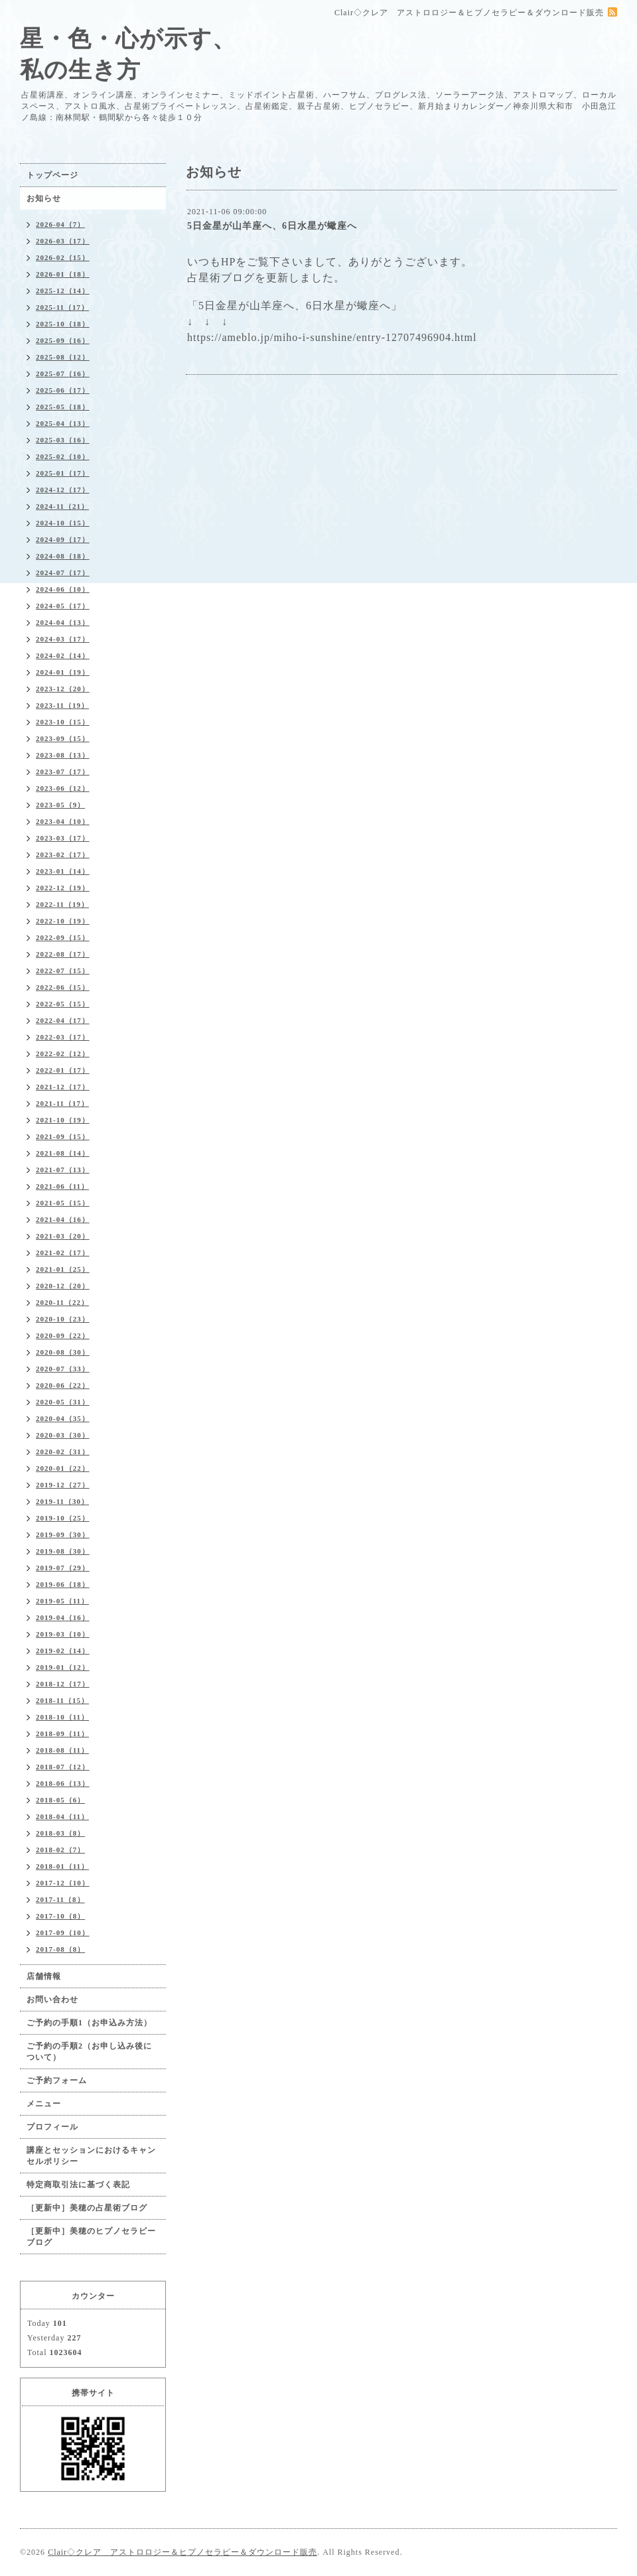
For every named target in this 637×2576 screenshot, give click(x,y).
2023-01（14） (63, 871)
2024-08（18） (63, 556)
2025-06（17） (63, 390)
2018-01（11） (62, 1866)
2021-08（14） (63, 1153)
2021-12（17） (63, 1087)
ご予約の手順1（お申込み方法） (89, 2022)
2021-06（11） (62, 1186)
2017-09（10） (63, 1932)
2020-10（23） (63, 1319)
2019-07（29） (63, 1568)
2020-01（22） (63, 1468)
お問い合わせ (52, 1999)
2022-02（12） (63, 1053)
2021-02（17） (63, 1252)
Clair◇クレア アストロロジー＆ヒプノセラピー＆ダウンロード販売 (182, 2552)
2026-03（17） (63, 241)
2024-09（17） (63, 539)
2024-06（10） (63, 589)
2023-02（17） (63, 854)
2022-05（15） (63, 1004)
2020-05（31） (63, 1402)
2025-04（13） (63, 423)
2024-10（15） (63, 523)
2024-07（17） (63, 572)
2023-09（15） (63, 738)
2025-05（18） (63, 407)
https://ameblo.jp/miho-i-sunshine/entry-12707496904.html (331, 337)
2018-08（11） (62, 1750)
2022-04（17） (63, 1020)
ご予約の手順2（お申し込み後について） (89, 2051)
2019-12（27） (63, 1485)
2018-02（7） (60, 1850)
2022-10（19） (63, 921)
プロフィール (52, 2127)
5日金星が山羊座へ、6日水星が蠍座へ (272, 226)
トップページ (52, 175)
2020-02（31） (63, 1452)
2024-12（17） (63, 490)
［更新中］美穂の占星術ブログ (87, 2207)
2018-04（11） (62, 1816)
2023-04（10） (63, 821)
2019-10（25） (63, 1518)
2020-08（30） (63, 1352)
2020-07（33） (63, 1369)
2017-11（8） (60, 1899)
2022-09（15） (63, 937)
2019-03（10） (63, 1634)
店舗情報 (44, 1976)
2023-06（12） (63, 788)
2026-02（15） (63, 257)
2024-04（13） (63, 622)
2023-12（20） (63, 689)
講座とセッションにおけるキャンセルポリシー (91, 2155)
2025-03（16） (63, 440)
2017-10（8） (60, 1916)
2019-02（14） (63, 1651)
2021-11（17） (62, 1103)
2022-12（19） (63, 888)
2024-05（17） (63, 606)
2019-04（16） (63, 1617)
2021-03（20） (63, 1236)
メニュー (44, 2103)
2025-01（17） (63, 473)
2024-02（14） (63, 655)
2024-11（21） (62, 506)
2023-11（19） (62, 705)
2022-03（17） (63, 1037)
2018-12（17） (63, 1684)
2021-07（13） (63, 1170)
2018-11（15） (62, 1700)
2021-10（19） (63, 1120)
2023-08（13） (63, 755)
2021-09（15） (63, 1136)
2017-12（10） (63, 1883)
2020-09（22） (63, 1335)
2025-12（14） (63, 291)
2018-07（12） (63, 1767)
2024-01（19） (63, 672)
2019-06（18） (63, 1584)
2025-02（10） (63, 456)
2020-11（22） (62, 1302)
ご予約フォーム (57, 2080)
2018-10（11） (62, 1717)
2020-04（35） (63, 1418)
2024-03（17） (63, 639)
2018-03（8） (60, 1833)
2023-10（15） (63, 722)
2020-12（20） (63, 1286)
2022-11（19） (62, 904)
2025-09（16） (63, 340)
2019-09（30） (63, 1534)
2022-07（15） (63, 971)
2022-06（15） (63, 987)
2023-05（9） (60, 805)
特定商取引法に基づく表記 (78, 2184)
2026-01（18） (63, 274)
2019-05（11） (62, 1601)
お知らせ (44, 198)
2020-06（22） (63, 1385)
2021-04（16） (63, 1219)
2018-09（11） (62, 1733)
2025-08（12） (63, 357)
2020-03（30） (63, 1435)
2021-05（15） (63, 1203)
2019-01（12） (63, 1667)
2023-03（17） (63, 838)
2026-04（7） (60, 224)
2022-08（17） (63, 954)
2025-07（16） (63, 373)
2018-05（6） (60, 1800)
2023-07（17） (63, 772)
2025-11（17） (62, 307)
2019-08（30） (63, 1551)
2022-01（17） (63, 1070)
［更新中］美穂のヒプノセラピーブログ (91, 2236)
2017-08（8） (60, 1949)
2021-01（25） (63, 1269)
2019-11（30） (62, 1501)
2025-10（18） (63, 324)
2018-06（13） (63, 1783)
